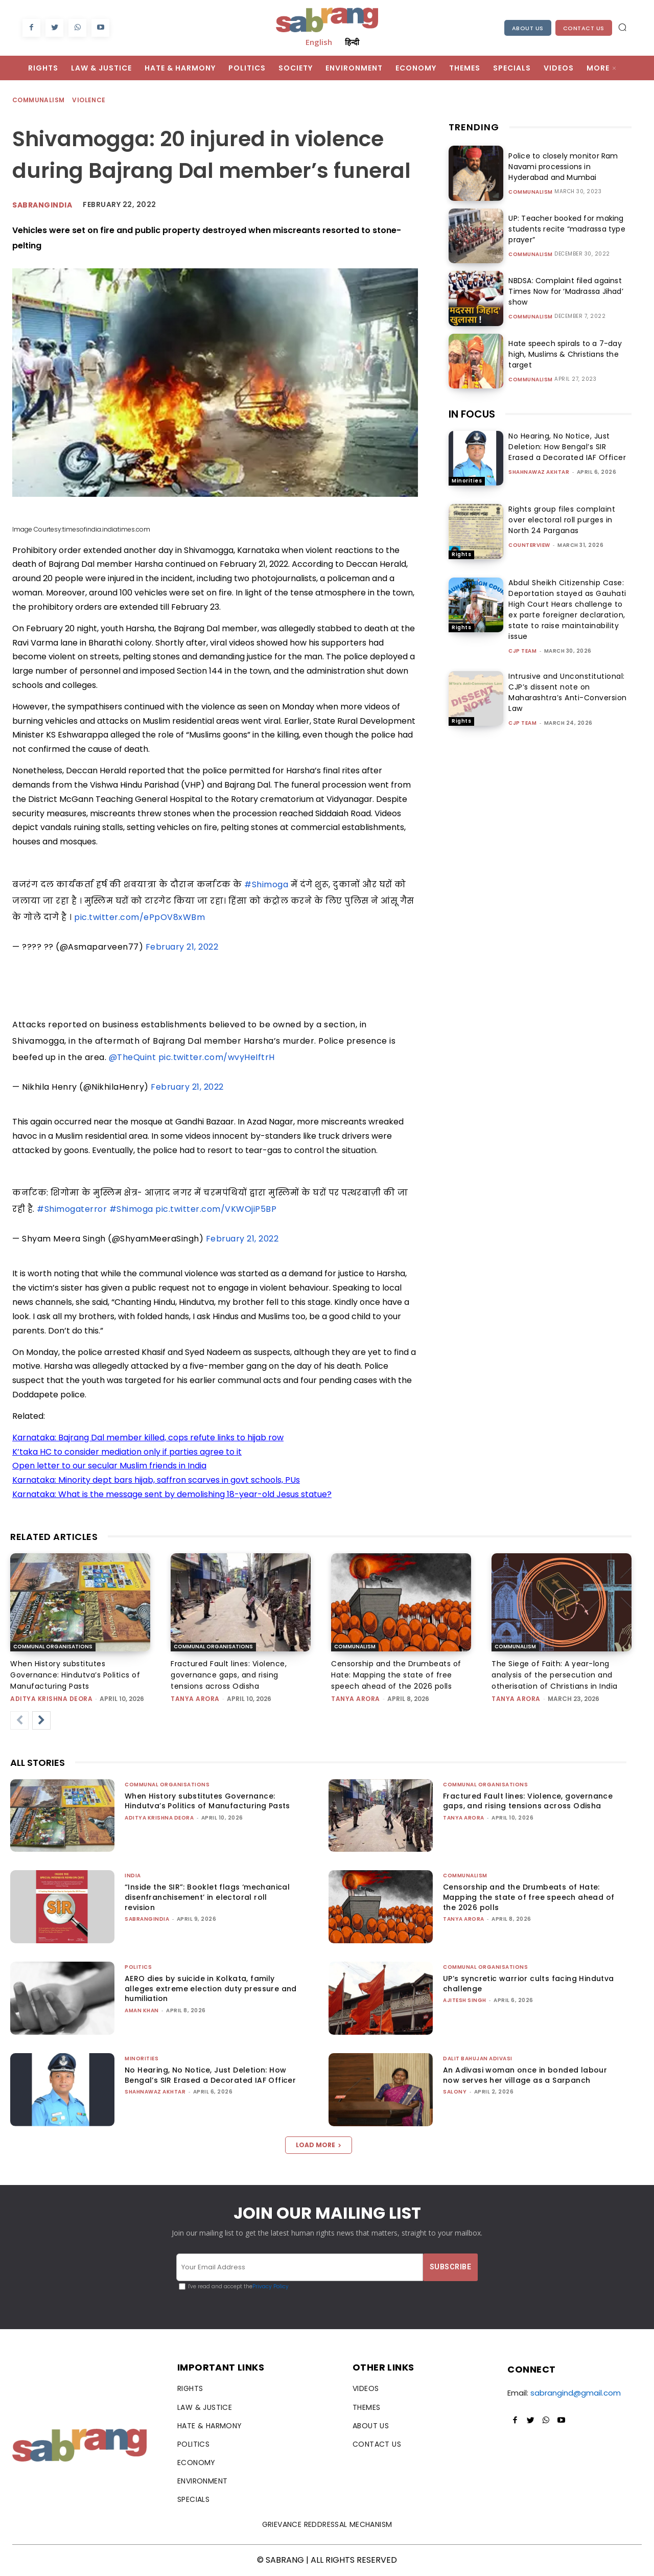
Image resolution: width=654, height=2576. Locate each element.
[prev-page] (19, 1720)
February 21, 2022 (182, 947)
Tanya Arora (195, 1698)
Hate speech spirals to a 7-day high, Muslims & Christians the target (563, 354)
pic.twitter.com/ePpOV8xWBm (139, 917)
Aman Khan (142, 2010)
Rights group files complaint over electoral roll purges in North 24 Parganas (561, 520)
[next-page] (41, 1720)
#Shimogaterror (72, 1209)
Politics (138, 1967)
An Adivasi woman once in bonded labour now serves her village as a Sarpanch (525, 2075)
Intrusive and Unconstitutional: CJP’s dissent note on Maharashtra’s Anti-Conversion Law (567, 692)
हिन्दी (352, 42)
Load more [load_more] (318, 2145)
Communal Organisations (52, 1646)
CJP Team (522, 651)
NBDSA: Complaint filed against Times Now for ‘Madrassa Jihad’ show (564, 291)
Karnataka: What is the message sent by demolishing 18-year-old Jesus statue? (172, 1494)
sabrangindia (147, 1919)
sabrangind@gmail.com (575, 2392)
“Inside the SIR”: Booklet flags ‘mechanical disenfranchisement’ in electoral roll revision (207, 1897)
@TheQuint (132, 1057)
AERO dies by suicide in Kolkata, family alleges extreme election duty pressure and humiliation (211, 1988)
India (133, 1875)
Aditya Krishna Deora (51, 1698)
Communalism (38, 100)
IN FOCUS (472, 414)
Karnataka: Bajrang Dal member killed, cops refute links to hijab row (148, 1437)
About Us (528, 28)
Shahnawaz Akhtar (538, 472)
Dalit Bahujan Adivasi (477, 2058)
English (319, 42)
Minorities (467, 481)
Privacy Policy (270, 2286)
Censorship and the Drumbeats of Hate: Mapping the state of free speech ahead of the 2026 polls (396, 1675)
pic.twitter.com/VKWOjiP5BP (215, 1209)
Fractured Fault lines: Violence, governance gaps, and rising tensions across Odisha (229, 1675)
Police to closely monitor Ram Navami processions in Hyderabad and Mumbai (568, 166)
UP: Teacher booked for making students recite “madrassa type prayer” (565, 229)
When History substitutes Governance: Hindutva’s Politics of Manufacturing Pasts (75, 1675)
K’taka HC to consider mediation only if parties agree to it (127, 1452)
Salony (454, 2092)
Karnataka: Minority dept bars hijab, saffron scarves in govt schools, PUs (156, 1480)
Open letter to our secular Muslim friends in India (109, 1465)
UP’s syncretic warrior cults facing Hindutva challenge (528, 1983)
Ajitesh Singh (464, 2000)
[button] (622, 27)
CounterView (529, 545)
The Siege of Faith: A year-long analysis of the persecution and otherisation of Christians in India (555, 1675)
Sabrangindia (42, 205)
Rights (461, 554)
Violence (89, 100)
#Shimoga (266, 884)
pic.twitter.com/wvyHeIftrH (216, 1057)
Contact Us (583, 28)
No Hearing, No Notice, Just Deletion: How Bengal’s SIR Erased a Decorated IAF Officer (567, 447)
